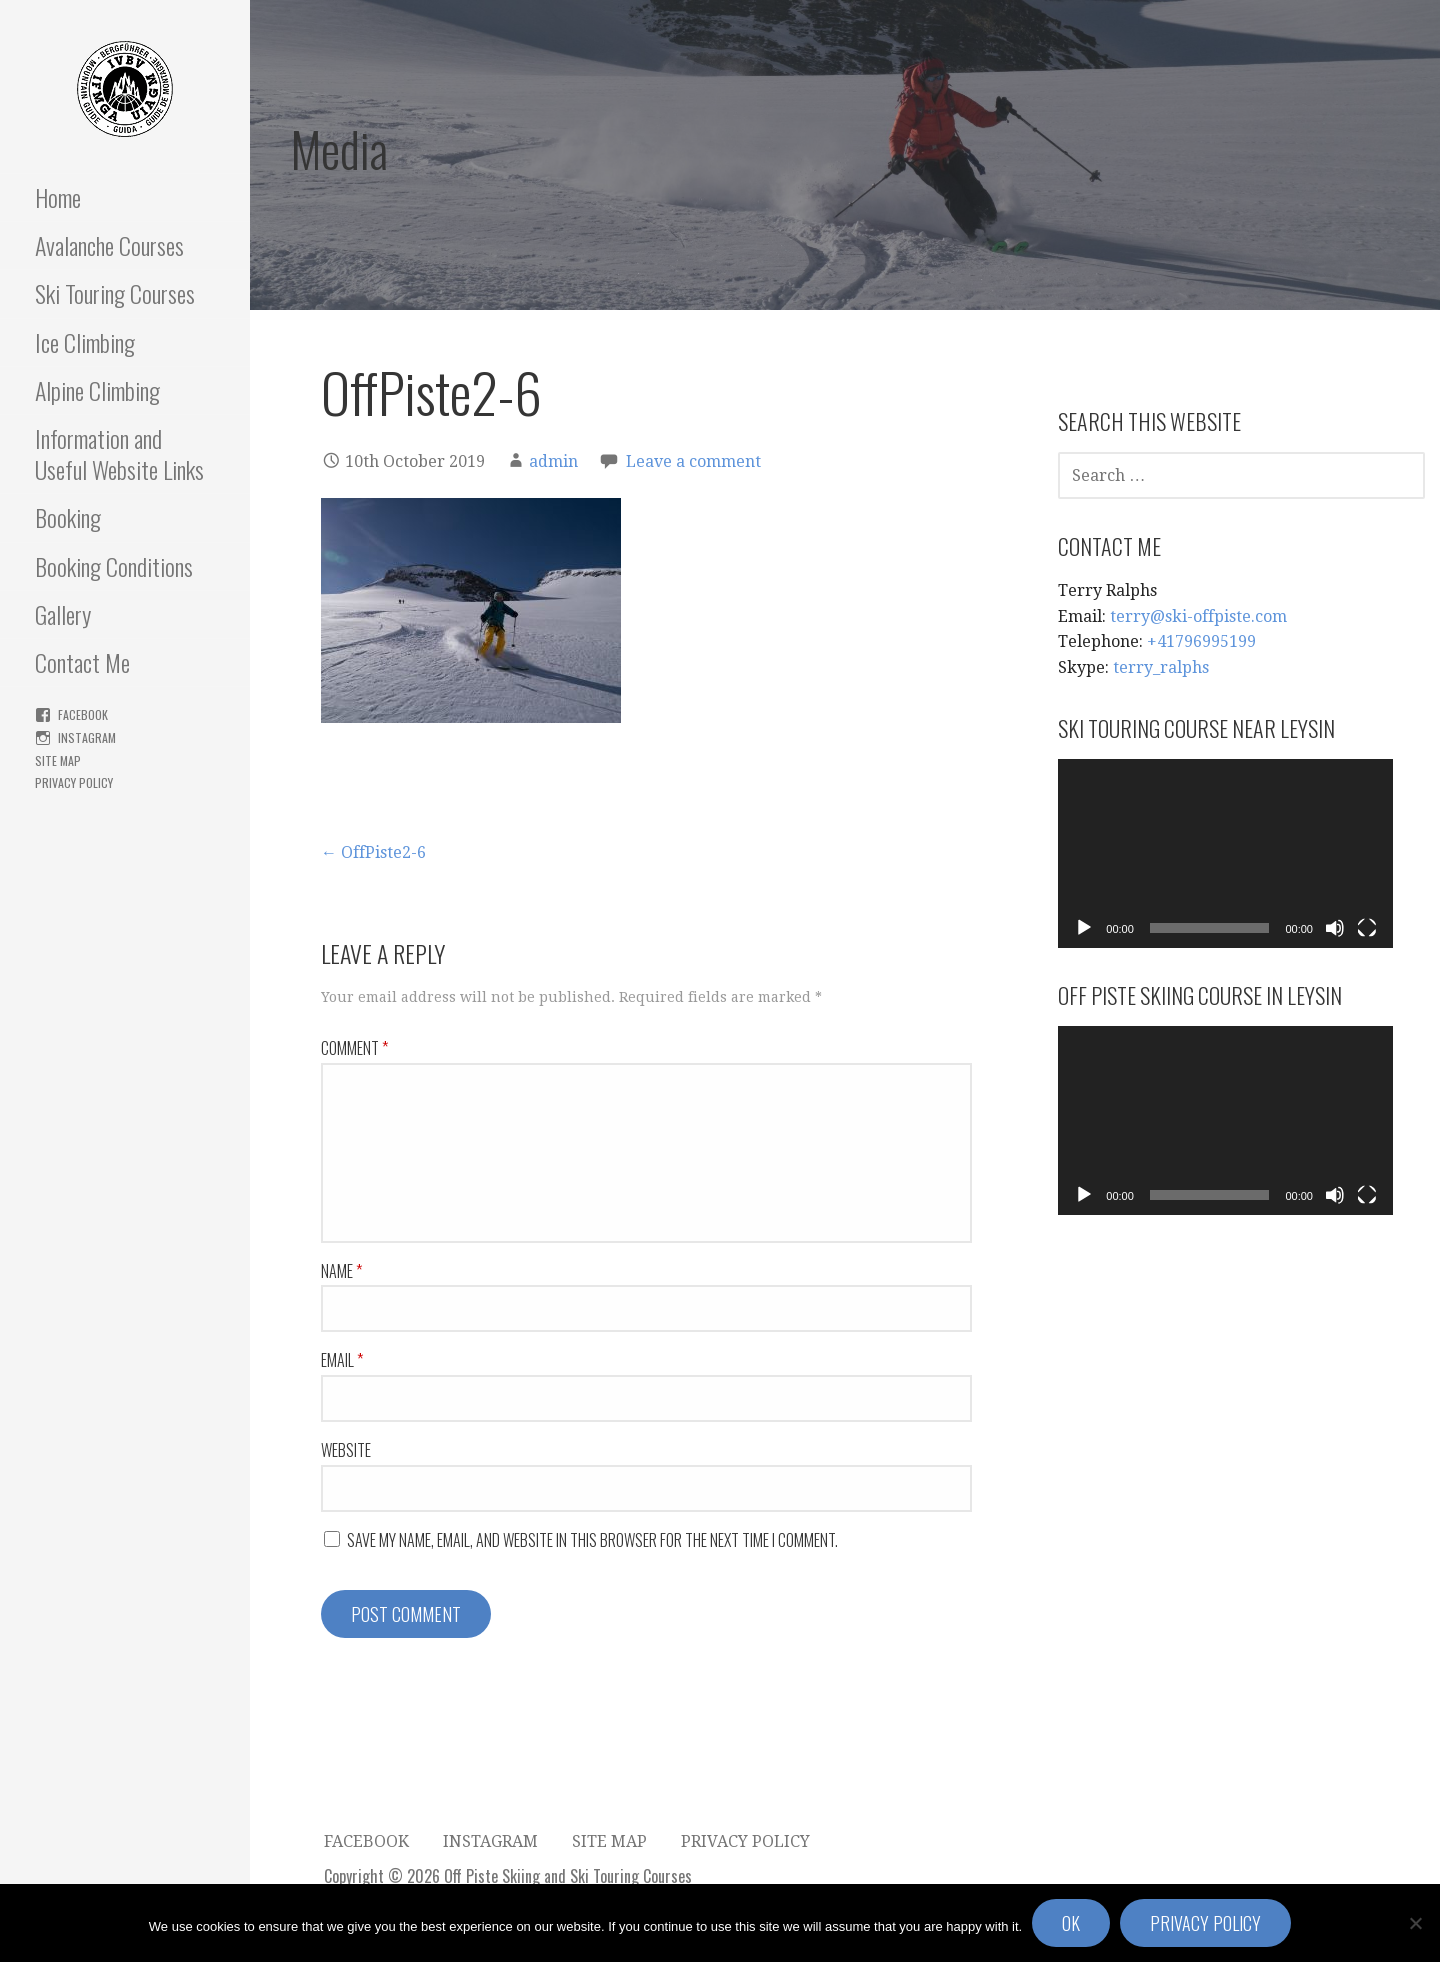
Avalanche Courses (109, 245)
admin (553, 461)
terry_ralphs (1161, 667)
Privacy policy (1205, 1923)
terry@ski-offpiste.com (1198, 616)
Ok (1071, 1923)
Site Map (58, 760)
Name (341, 1271)
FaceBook (83, 714)
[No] (1415, 1923)
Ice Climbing (85, 342)
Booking (68, 517)
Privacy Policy (74, 782)
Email (342, 1360)
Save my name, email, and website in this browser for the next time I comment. (592, 1540)
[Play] (1084, 928)
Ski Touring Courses (115, 293)
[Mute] (1335, 928)
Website (346, 1450)
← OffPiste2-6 (373, 852)
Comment (354, 1048)
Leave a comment (693, 461)
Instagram (87, 737)
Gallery (63, 614)
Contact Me (82, 662)
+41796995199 (1201, 641)
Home (58, 197)
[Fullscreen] (1367, 928)
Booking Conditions (114, 566)
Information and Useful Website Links (119, 453)
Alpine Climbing (97, 390)
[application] (1225, 853)
